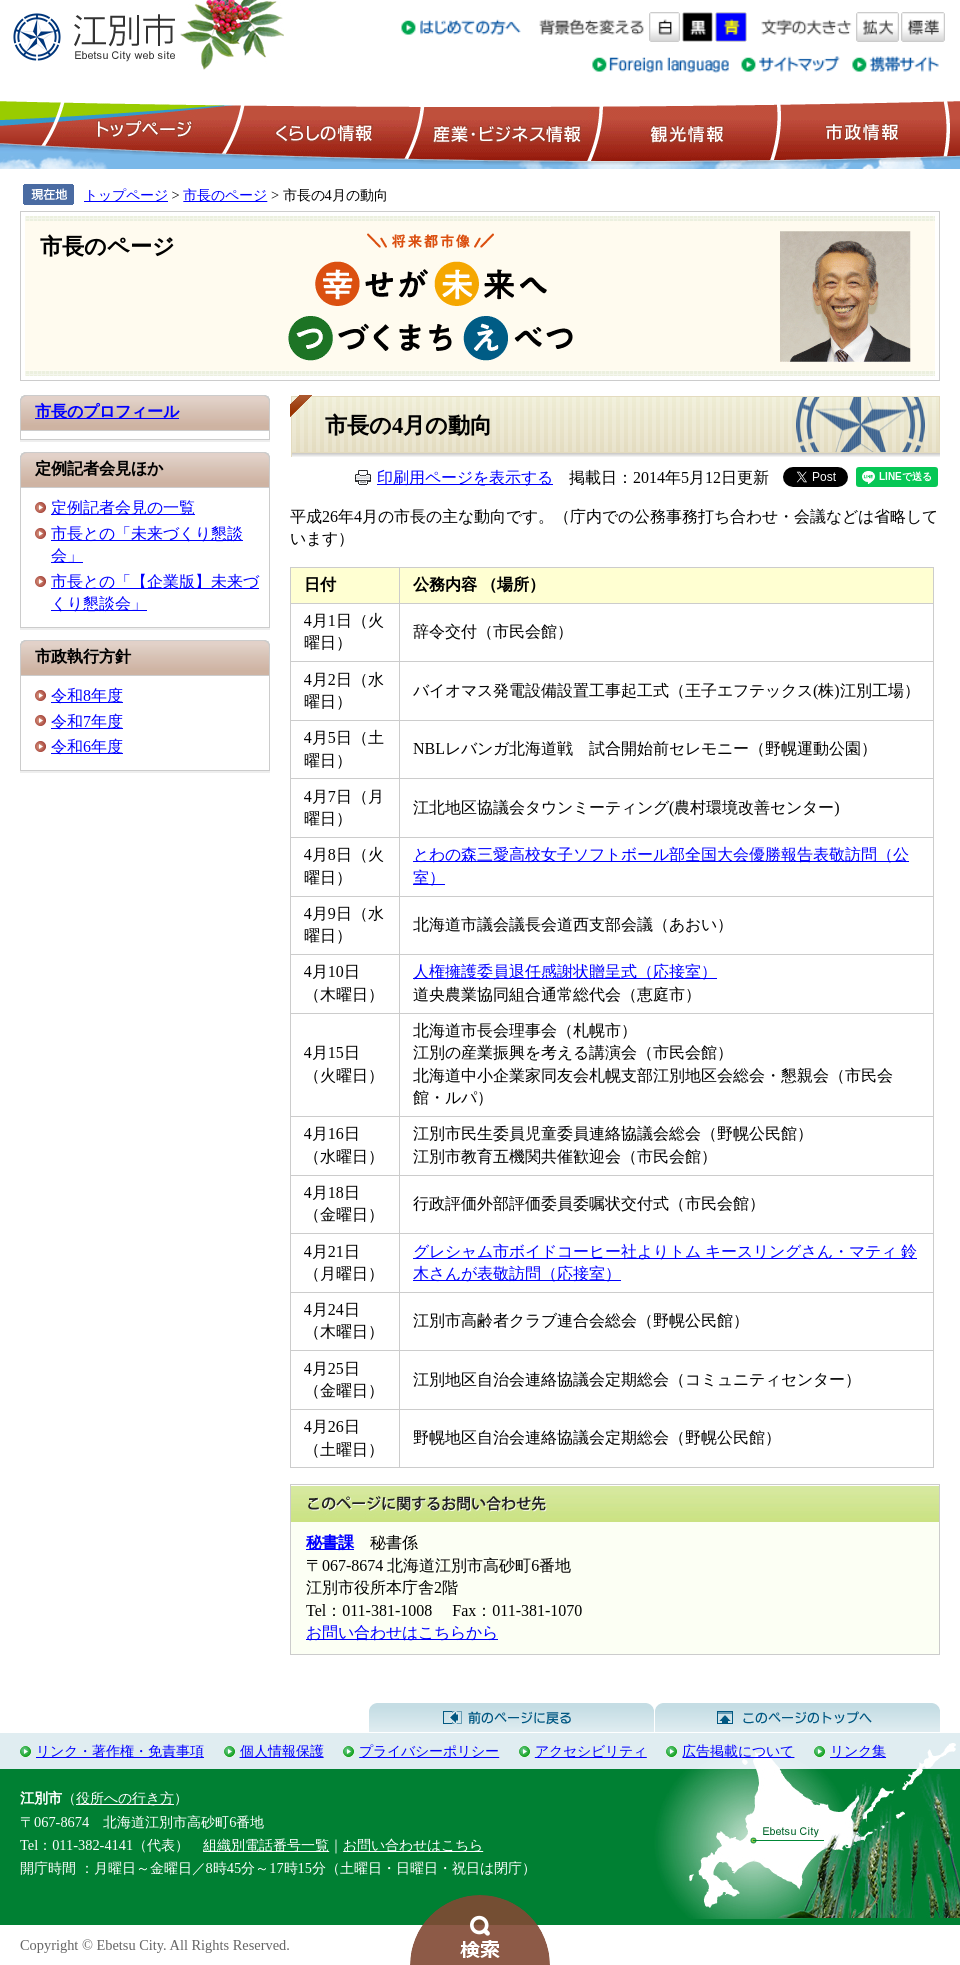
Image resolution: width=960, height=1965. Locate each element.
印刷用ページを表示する (465, 477)
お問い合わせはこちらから (402, 1632)
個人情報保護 (282, 1751)
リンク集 (858, 1751)
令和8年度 (87, 695)
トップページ (141, 131)
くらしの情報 (322, 131)
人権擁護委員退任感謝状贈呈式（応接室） (565, 971)
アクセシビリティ (591, 1751)
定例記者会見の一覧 (123, 507)
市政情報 (860, 131)
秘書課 (330, 1542)
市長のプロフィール (107, 411)
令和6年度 (87, 746)
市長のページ (225, 195)
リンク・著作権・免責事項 (120, 1751)
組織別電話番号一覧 (266, 1845)
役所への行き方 (125, 1798)
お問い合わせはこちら (413, 1845)
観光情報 (684, 131)
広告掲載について (738, 1751)
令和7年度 (87, 721)
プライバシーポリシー (429, 1751)
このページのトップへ (797, 1718)
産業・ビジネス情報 (503, 131)
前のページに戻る (511, 1718)
